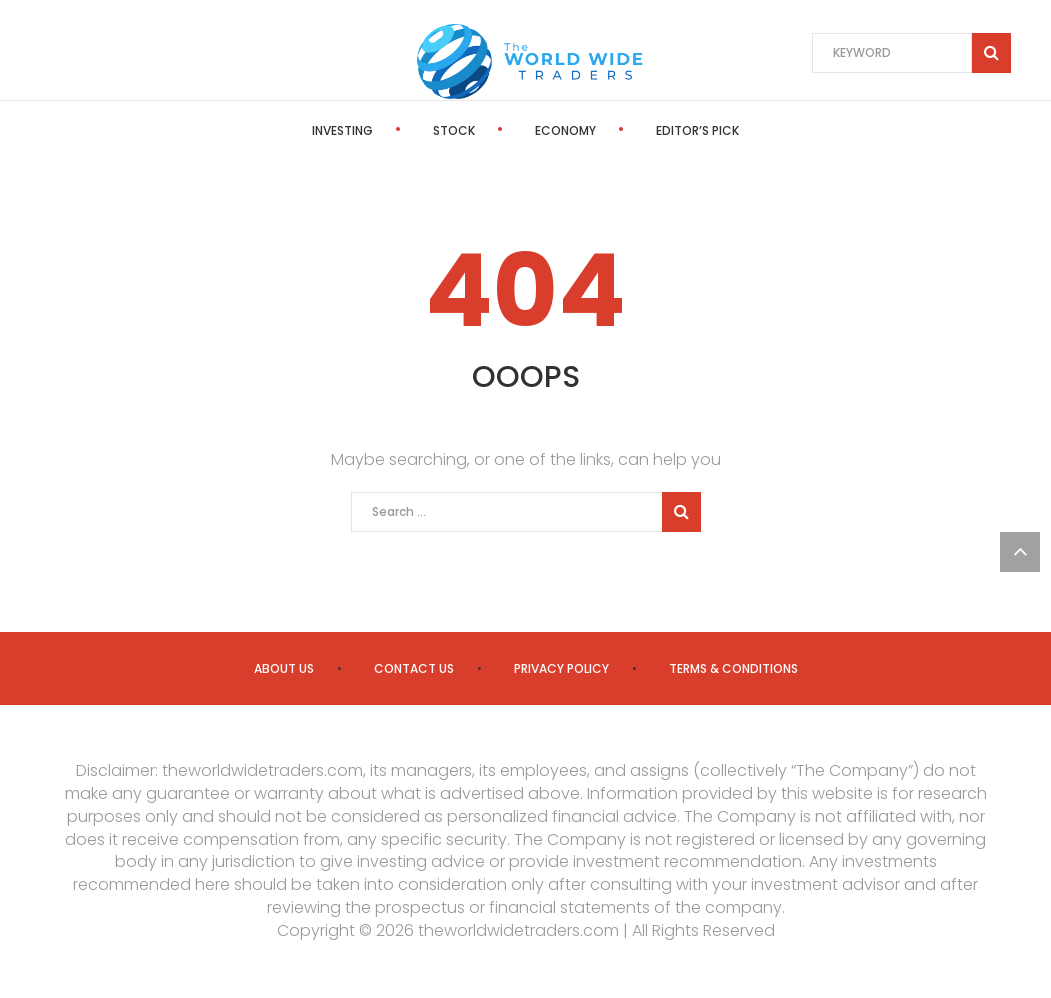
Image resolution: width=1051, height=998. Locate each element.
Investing (342, 130)
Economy (565, 130)
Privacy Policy (561, 668)
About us (284, 668)
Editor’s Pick (697, 130)
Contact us (414, 668)
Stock (454, 130)
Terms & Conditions (733, 668)
